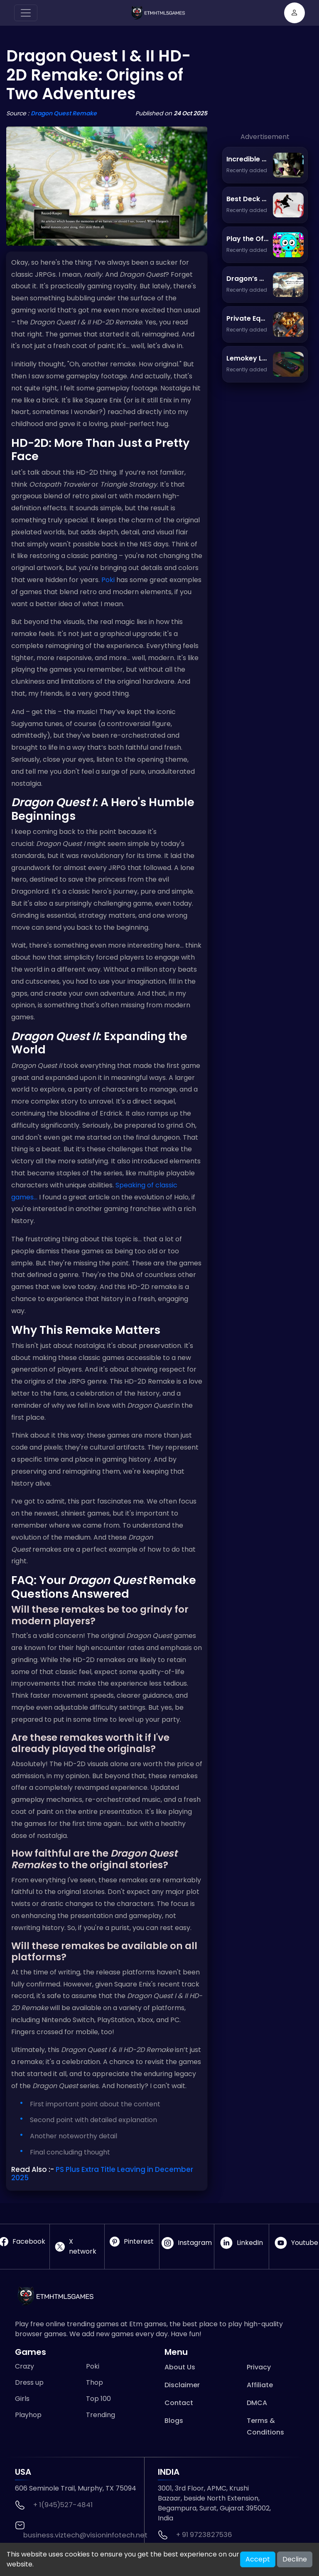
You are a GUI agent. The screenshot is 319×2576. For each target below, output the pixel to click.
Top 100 (98, 2398)
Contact (178, 2403)
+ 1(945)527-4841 (63, 2505)
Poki (108, 580)
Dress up (29, 2382)
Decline (294, 2559)
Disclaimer (182, 2385)
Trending (100, 2415)
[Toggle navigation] (25, 13)
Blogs (173, 2420)
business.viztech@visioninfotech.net (85, 2535)
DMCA (257, 2403)
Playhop (28, 2415)
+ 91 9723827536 (204, 2534)
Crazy (24, 2366)
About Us (179, 2367)
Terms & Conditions (265, 2426)
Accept (257, 2559)
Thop (94, 2382)
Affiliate (260, 2385)
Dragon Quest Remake (64, 113)
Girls (22, 2398)
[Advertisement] (265, 90)
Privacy (259, 2367)
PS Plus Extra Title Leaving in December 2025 (102, 2173)
